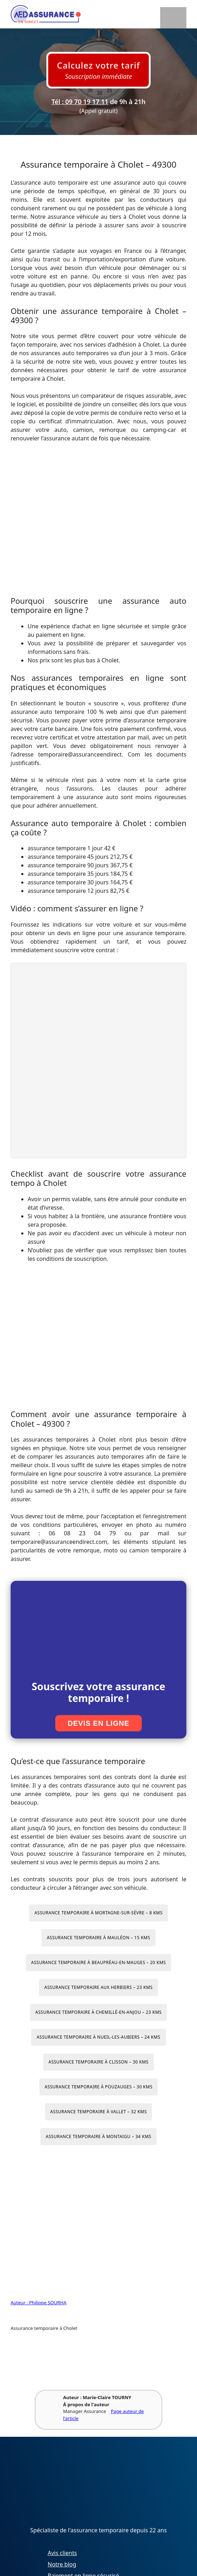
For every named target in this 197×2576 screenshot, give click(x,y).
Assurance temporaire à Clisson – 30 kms (98, 2062)
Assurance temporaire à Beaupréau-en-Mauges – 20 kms (98, 1962)
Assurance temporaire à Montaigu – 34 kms (98, 2136)
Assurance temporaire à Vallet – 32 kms (98, 2112)
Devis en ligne (98, 1723)
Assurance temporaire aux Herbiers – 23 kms (98, 1987)
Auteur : (20, 2302)
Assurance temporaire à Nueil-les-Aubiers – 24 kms (98, 2037)
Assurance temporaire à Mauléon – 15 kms (98, 1938)
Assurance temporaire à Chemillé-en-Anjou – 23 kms (98, 2012)
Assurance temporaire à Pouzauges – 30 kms (99, 2087)
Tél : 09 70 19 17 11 (79, 101)
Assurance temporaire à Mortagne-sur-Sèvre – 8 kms (98, 1913)
